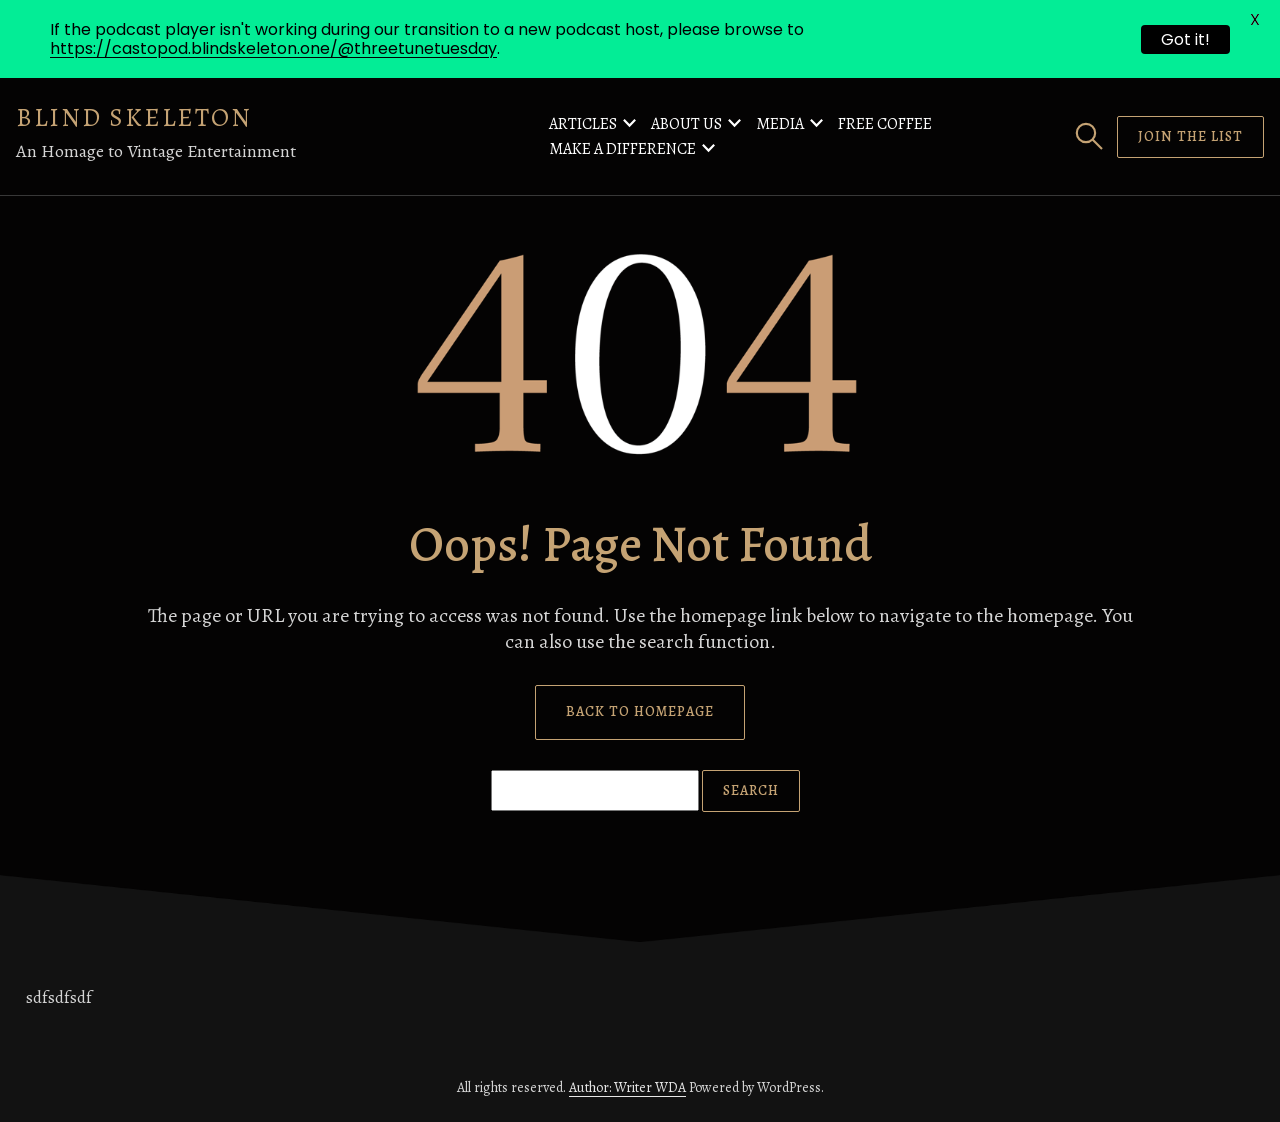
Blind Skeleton (134, 117)
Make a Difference (622, 149)
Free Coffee (885, 124)
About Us (686, 124)
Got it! (1185, 39)
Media (780, 124)
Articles (583, 124)
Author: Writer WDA (627, 1087)
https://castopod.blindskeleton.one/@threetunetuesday (273, 48)
